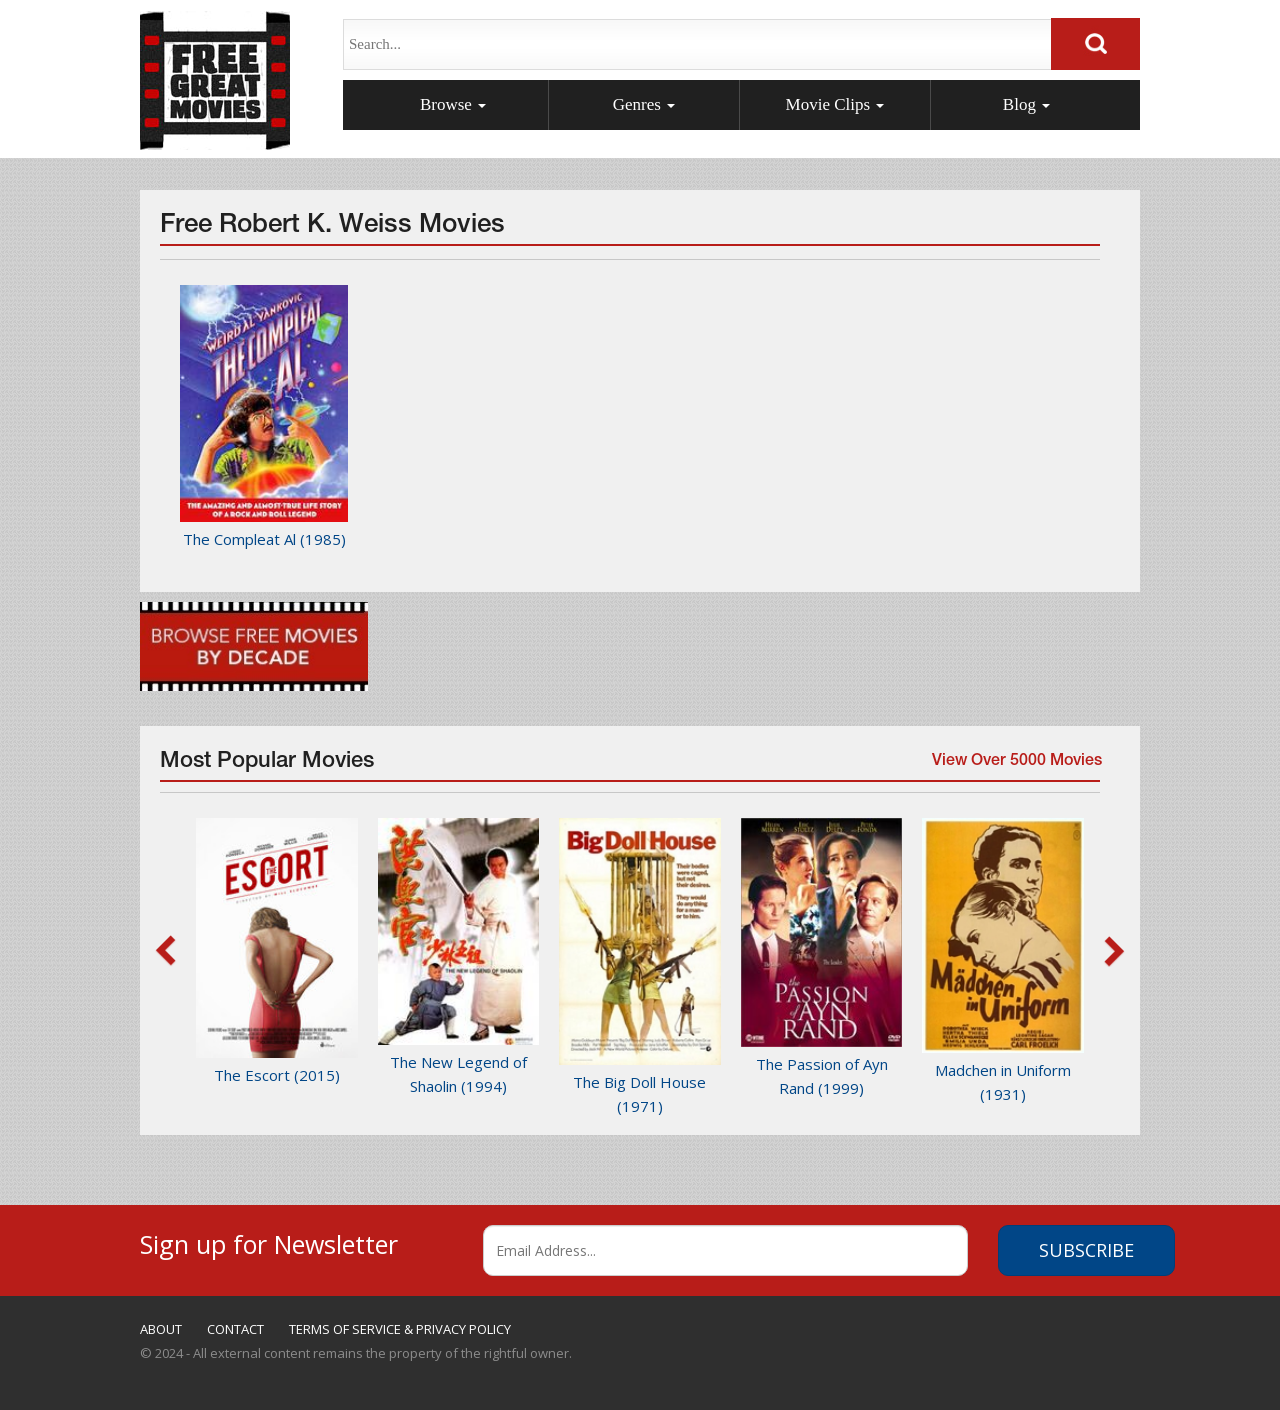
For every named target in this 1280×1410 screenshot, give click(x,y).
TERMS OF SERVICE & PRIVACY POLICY (400, 1329)
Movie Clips (835, 104)
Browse (453, 104)
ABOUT (161, 1329)
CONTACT (235, 1329)
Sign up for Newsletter (269, 1241)
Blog (1026, 104)
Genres (644, 104)
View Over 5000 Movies (1013, 768)
